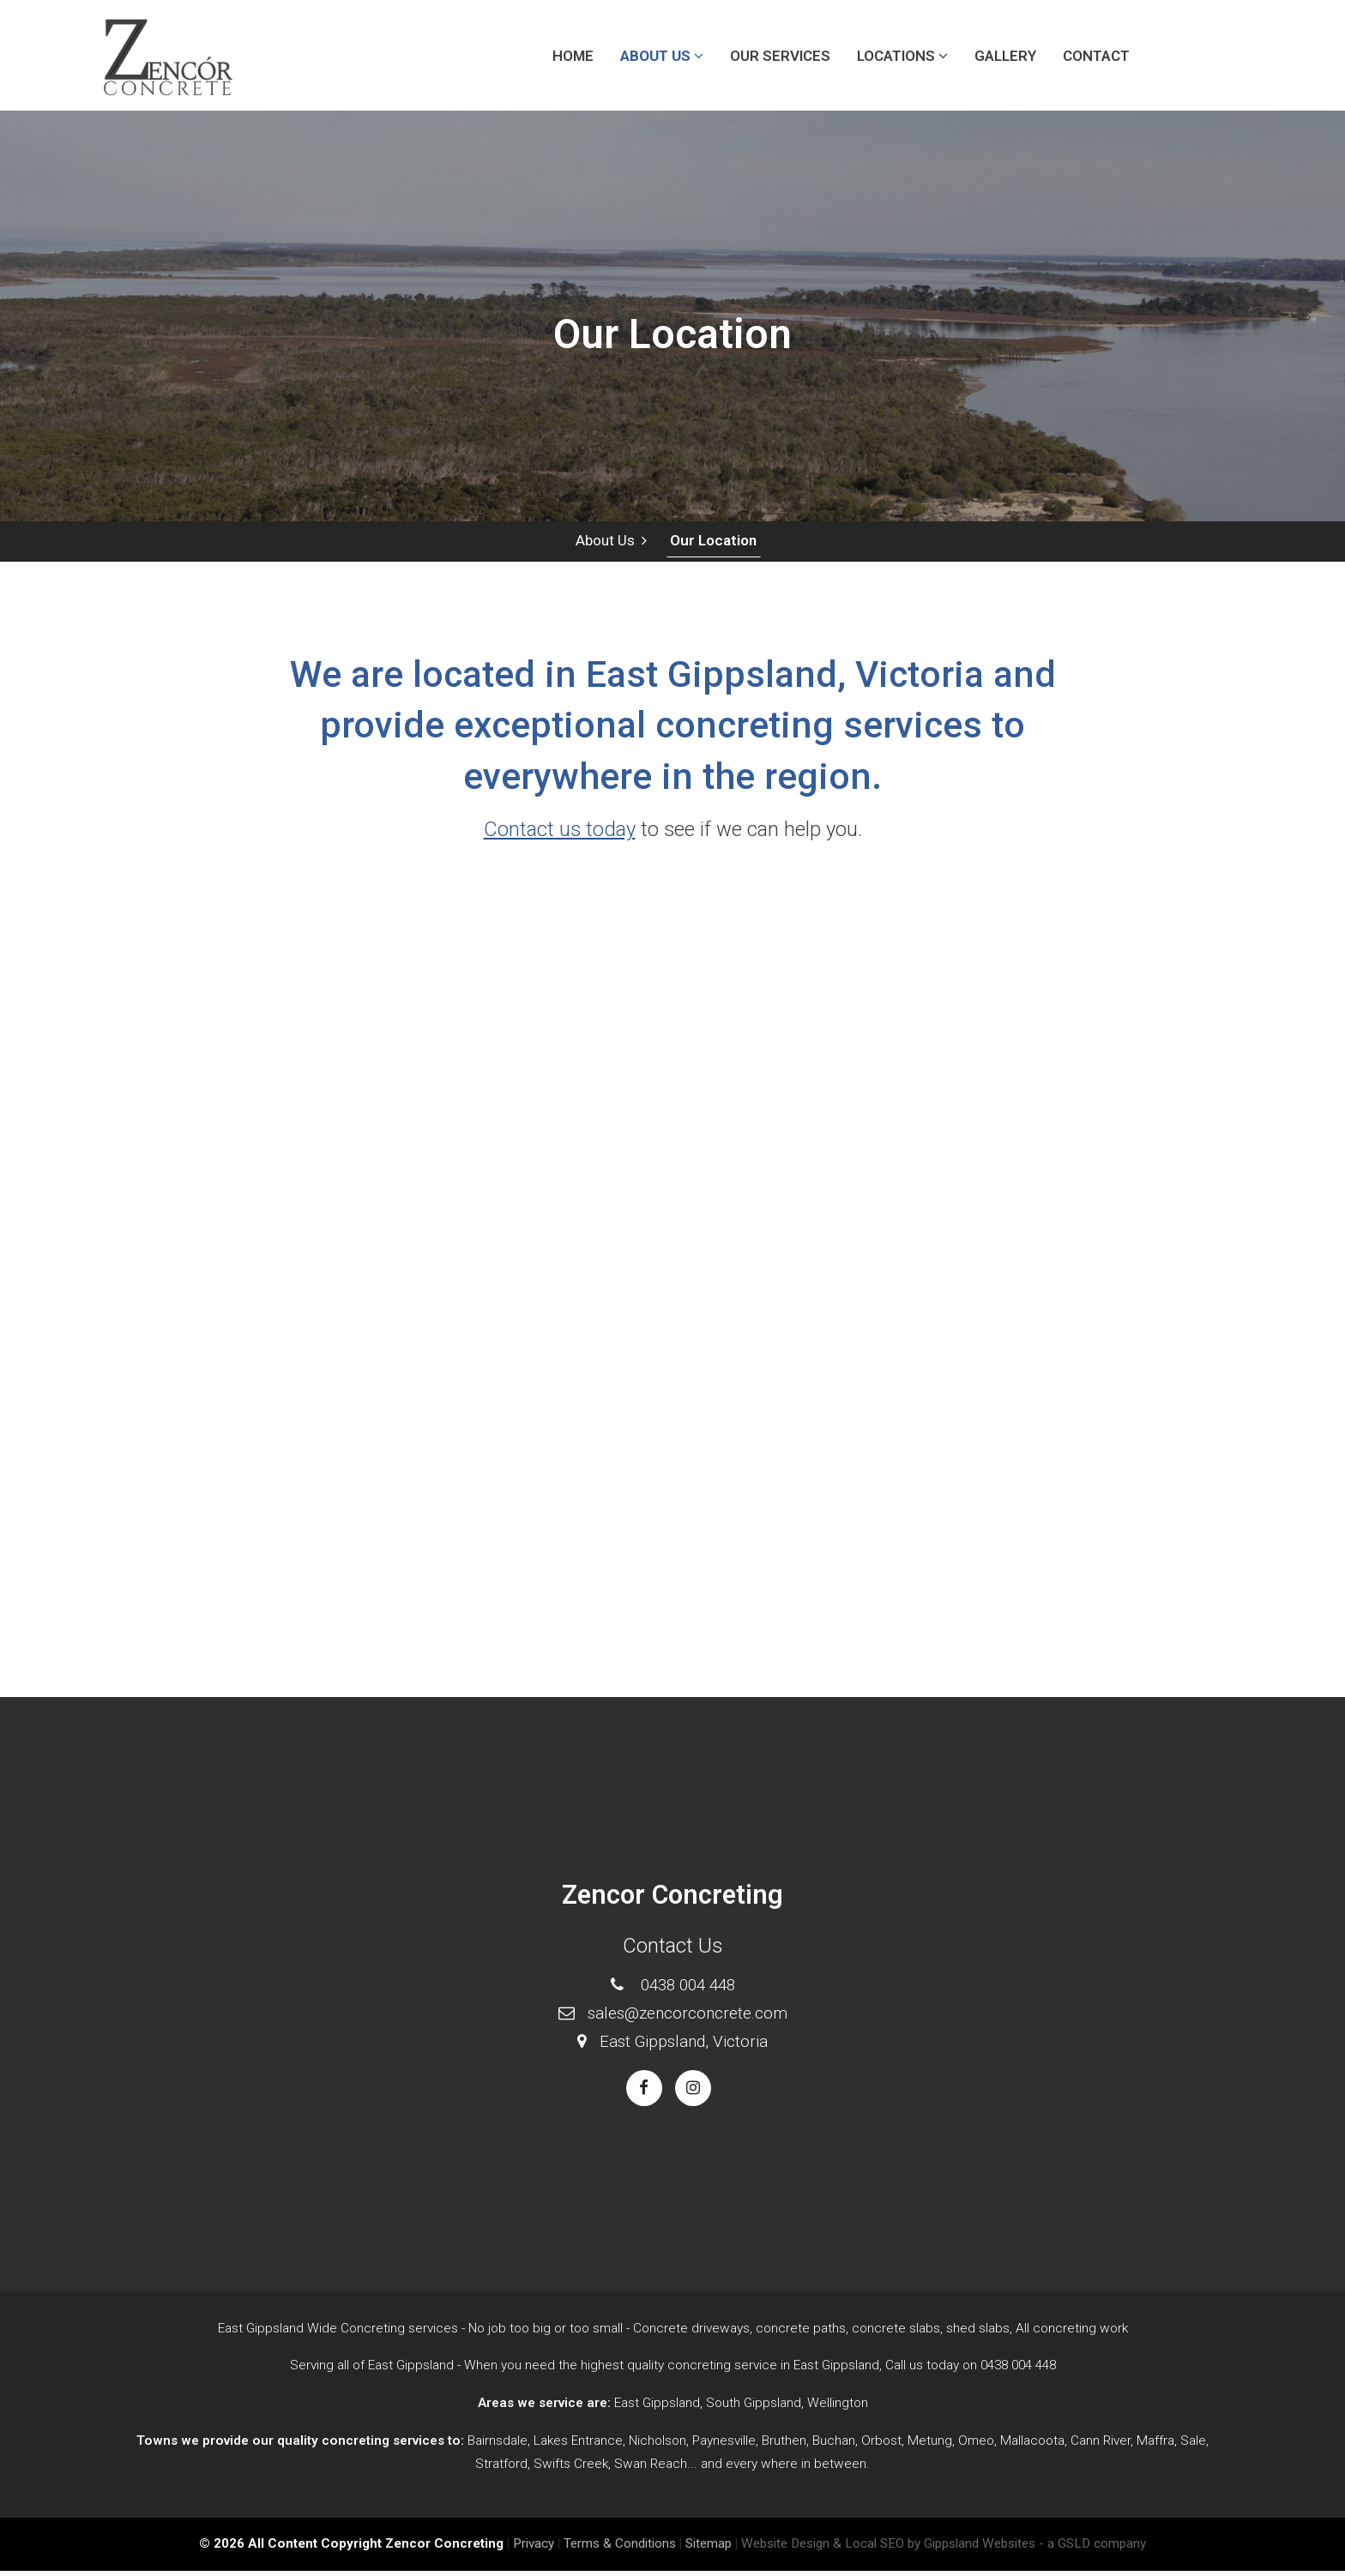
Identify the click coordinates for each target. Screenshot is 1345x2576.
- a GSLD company (1092, 2548)
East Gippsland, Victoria (684, 2045)
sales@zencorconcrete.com (687, 2017)
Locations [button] (902, 55)
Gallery (1005, 55)
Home (573, 55)
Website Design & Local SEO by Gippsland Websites (888, 2548)
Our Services (780, 55)
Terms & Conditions (620, 2548)
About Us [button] (661, 55)
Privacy (533, 2548)
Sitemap (708, 2548)
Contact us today (560, 834)
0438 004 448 (688, 1989)
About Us (609, 542)
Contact (1096, 55)
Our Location (710, 542)
